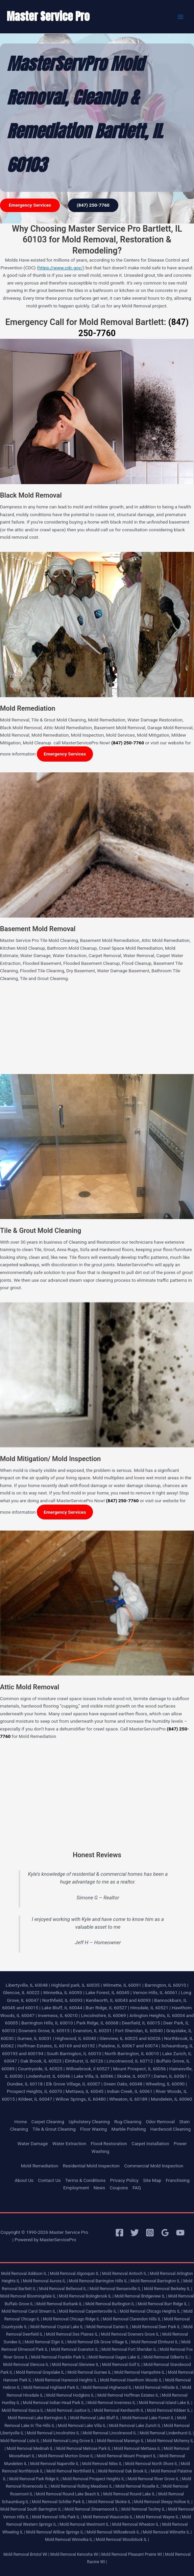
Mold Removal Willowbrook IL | (114, 2532)
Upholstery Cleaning (89, 2121)
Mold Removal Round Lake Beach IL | (69, 2494)
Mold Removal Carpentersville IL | (89, 2311)
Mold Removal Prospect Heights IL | (94, 2479)
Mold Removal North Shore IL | (152, 2463)
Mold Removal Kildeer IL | (169, 2410)
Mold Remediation (39, 2165)
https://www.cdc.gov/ (61, 267)
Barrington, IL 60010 (165, 1985)
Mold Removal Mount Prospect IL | (128, 2456)
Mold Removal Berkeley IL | (168, 2288)
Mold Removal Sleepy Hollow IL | (163, 2501)
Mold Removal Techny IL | (144, 2509)
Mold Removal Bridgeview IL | (141, 2296)
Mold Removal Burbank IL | (60, 2304)
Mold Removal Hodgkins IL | (71, 2395)
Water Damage (33, 2143)
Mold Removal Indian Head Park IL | (54, 2402)
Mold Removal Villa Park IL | (57, 2517)
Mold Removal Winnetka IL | (70, 2539)
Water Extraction (69, 2143)
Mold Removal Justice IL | (70, 2410)
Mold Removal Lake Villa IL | (83, 2425)
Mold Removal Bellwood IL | (64, 2288)
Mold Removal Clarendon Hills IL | (133, 2319)
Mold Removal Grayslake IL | (41, 2372)
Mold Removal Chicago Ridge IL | (72, 2319)
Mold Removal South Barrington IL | (32, 2509)
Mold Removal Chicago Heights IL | (151, 2311)
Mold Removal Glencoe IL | (27, 2364)
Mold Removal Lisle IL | (21, 2440)
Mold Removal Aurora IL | (45, 2281)
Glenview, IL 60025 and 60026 (130, 2038)
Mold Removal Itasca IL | (24, 2410)
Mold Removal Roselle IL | (139, 2486)
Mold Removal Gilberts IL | (166, 2357)
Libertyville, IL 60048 (27, 1985)
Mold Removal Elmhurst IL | (155, 2342)
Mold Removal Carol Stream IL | (30, 2311)
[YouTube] (180, 2232)
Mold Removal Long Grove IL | (69, 2440)
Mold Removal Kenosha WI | (75, 2554)
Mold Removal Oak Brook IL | (124, 2471)
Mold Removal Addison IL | (25, 2273)
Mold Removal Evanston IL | (75, 2349)
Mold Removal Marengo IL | (121, 2440)
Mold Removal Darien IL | (109, 2327)
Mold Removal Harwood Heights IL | (67, 2380)
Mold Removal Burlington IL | (111, 2304)
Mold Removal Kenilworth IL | (120, 2410)
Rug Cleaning (127, 2121)
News (99, 2187)
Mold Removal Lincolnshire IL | (54, 2433)
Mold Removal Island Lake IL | (165, 2402)
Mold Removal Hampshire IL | (140, 2372)
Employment (76, 2187)
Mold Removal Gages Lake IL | (116, 2357)
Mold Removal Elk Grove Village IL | (98, 2342)
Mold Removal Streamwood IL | (92, 2509)
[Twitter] (134, 2232)
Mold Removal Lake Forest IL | (149, 2418)
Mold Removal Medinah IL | (31, 2448)
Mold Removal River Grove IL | (154, 2479)
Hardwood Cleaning (170, 2129)
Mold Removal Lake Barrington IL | (38, 2418)
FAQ (136, 2187)
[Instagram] (150, 2232)
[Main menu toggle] (181, 17)
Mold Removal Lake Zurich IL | (136, 2425)
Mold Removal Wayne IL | (158, 2517)
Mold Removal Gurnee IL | (90, 2372)
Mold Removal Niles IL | (103, 2463)
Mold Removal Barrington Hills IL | (99, 2281)
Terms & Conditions (85, 2180)
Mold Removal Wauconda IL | (109, 2517)
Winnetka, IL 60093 (62, 1992)
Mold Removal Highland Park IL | (52, 2387)
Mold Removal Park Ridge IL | (35, 2479)
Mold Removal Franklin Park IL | (59, 2357)
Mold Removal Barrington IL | (156, 2281)
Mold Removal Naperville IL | (55, 2463)
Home (21, 2121)
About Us (24, 2180)
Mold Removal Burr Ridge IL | (163, 2304)
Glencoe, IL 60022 (21, 1992)
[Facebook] (119, 2232)
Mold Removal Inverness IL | (113, 2402)
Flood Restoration (109, 2143)
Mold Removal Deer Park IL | (157, 2327)
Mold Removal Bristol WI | (26, 2554)
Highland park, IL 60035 (75, 1985)
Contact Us (49, 2180)
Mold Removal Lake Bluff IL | (95, 2418)
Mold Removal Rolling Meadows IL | (83, 2486)
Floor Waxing (93, 2129)
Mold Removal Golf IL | (122, 2364)
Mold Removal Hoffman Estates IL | (129, 2395)
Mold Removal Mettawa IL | (138, 2448)
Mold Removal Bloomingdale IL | (29, 2296)
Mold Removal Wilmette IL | (167, 2532)
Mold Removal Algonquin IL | (75, 2273)
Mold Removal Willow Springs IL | (56, 2532)
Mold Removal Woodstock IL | (122, 2539)
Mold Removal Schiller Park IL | (59, 2501)
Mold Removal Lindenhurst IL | (167, 2433)
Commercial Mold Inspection (153, 2165)
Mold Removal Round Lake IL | (130, 2494)
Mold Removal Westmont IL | (85, 2524)
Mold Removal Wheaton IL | (136, 2524)
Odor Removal (160, 2121)
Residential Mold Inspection (91, 2165)
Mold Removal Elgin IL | (45, 2342)
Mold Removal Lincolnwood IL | (110, 2433)
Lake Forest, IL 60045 (107, 1992)
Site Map (152, 2180)
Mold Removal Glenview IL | (76, 2364)
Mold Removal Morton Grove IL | (67, 2456)
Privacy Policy (124, 2180)
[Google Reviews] (165, 2232)
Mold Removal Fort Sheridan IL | (130, 2349)
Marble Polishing (129, 2129)
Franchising (177, 2180)
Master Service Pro (48, 16)
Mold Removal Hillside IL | (158, 2387)
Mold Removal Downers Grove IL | (131, 2334)
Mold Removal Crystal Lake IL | (58, 2327)
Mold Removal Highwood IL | (108, 2387)
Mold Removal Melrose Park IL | (84, 2448)
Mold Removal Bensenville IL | (116, 2288)
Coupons (119, 2187)
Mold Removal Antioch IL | (125, 2273)
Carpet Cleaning (47, 2121)
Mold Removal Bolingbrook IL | (86, 2296)
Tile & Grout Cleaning (53, 2129)
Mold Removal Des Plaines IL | (73, 2334)
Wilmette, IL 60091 (122, 1985)
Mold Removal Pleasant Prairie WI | (132, 2554)
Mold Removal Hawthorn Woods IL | (132, 2380)
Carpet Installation (150, 2143)
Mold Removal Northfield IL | (71, 2471)
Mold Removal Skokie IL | (110, 2501)
